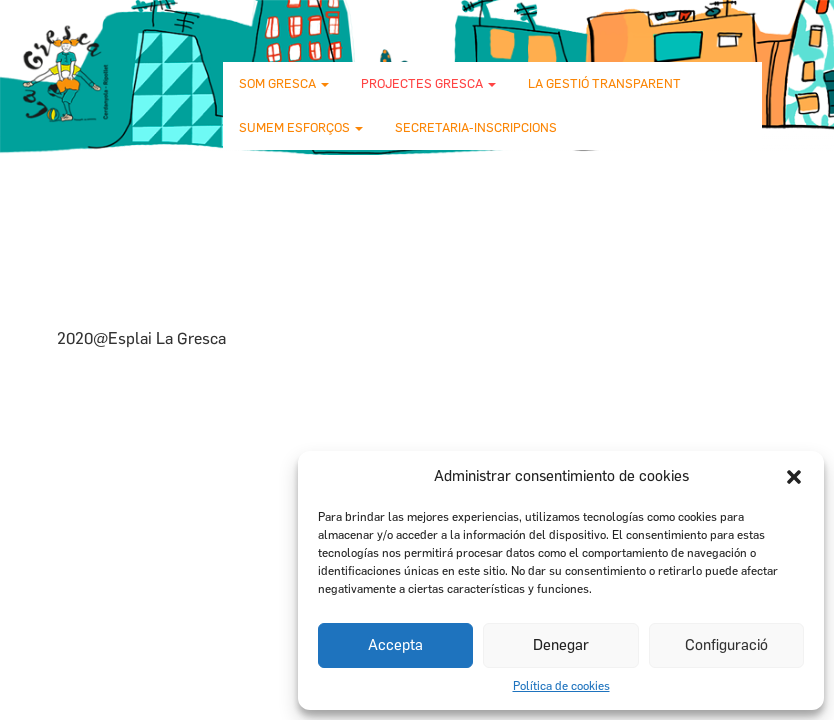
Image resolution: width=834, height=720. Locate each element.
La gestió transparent (604, 83)
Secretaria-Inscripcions (476, 127)
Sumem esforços (301, 127)
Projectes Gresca (428, 83)
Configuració (726, 645)
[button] (794, 477)
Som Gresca (284, 83)
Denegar (561, 645)
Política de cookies (561, 686)
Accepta (395, 645)
